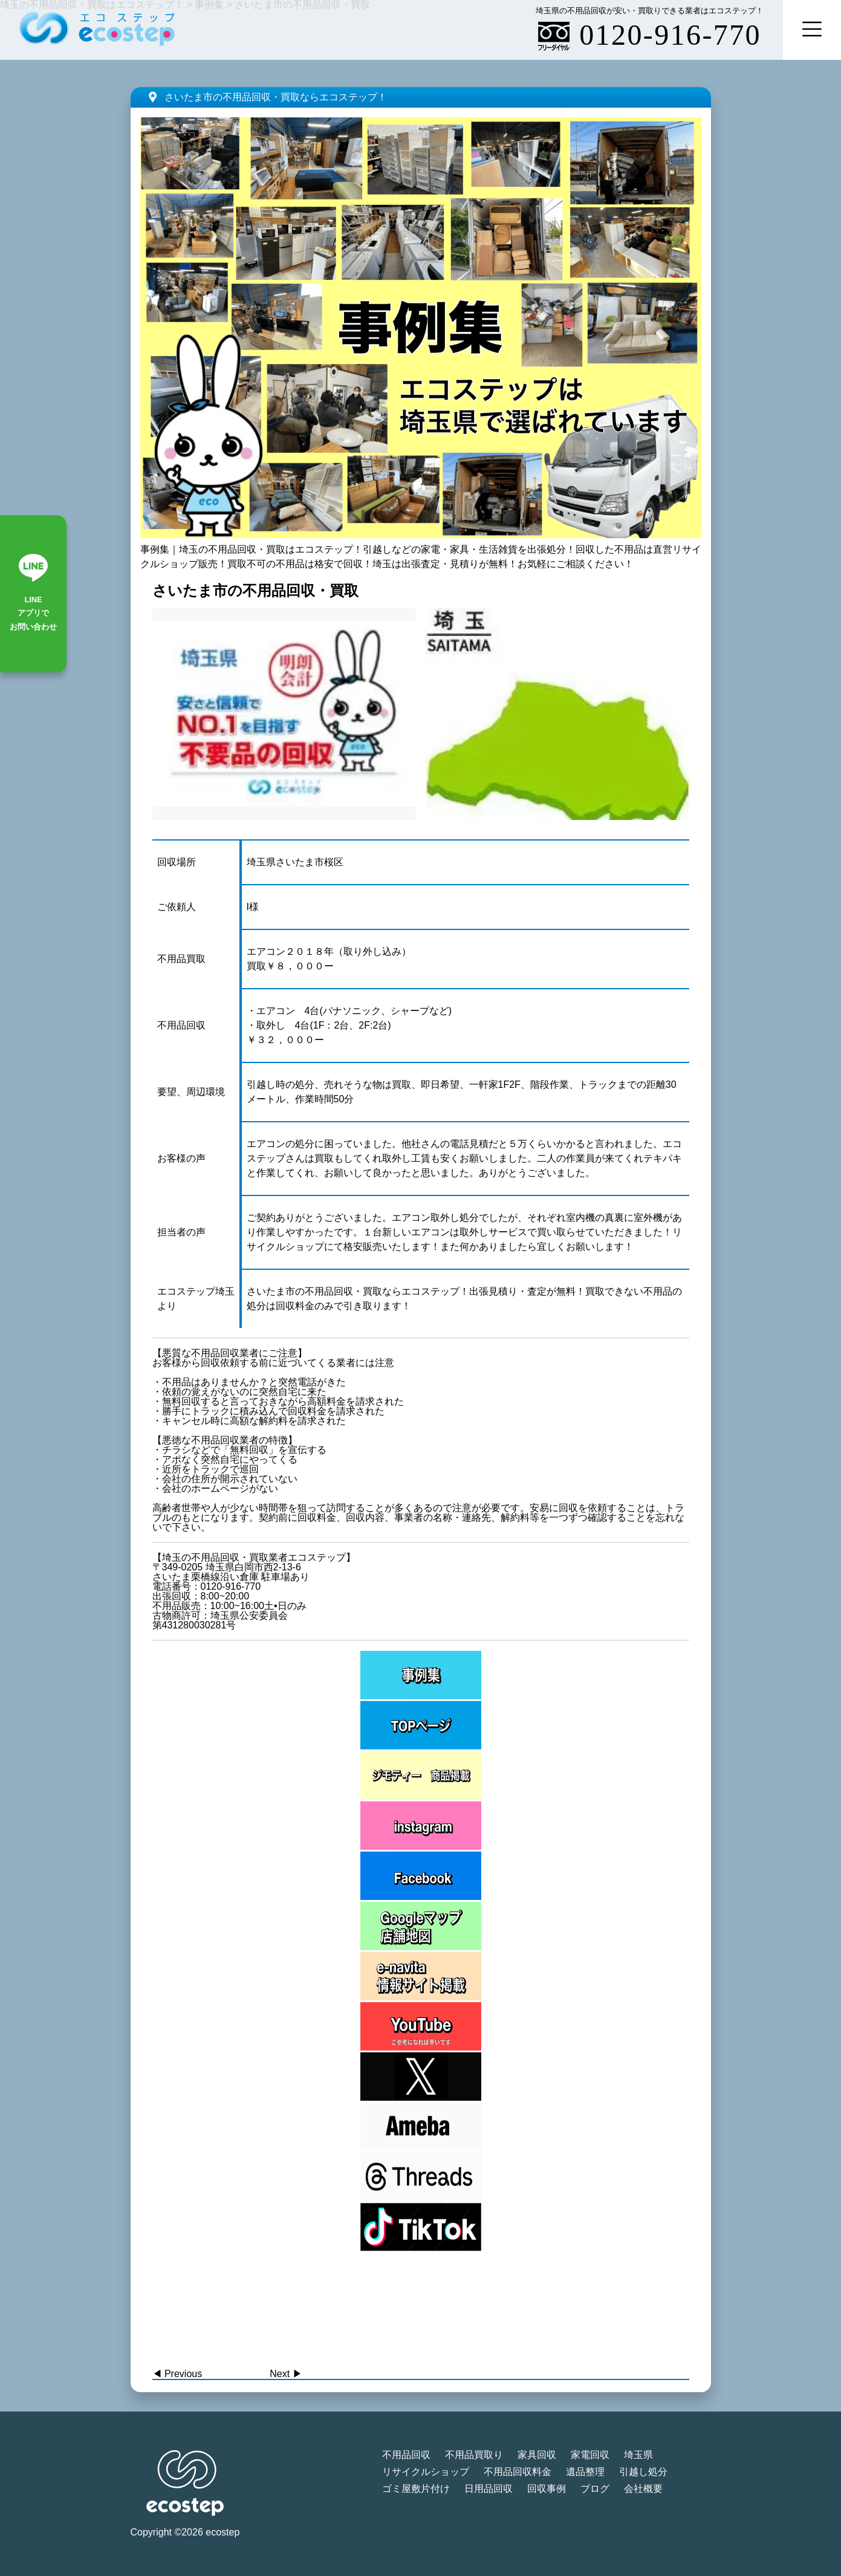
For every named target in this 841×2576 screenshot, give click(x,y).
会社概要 (643, 2489)
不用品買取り (474, 2455)
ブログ (594, 2489)
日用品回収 (488, 2489)
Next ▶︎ (286, 2374)
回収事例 (546, 2489)
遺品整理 (585, 2472)
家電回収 (590, 2455)
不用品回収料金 (517, 2472)
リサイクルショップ (425, 2472)
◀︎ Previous (177, 2374)
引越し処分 (643, 2472)
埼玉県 (638, 2455)
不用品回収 (406, 2455)
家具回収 (537, 2455)
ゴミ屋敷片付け (416, 2489)
